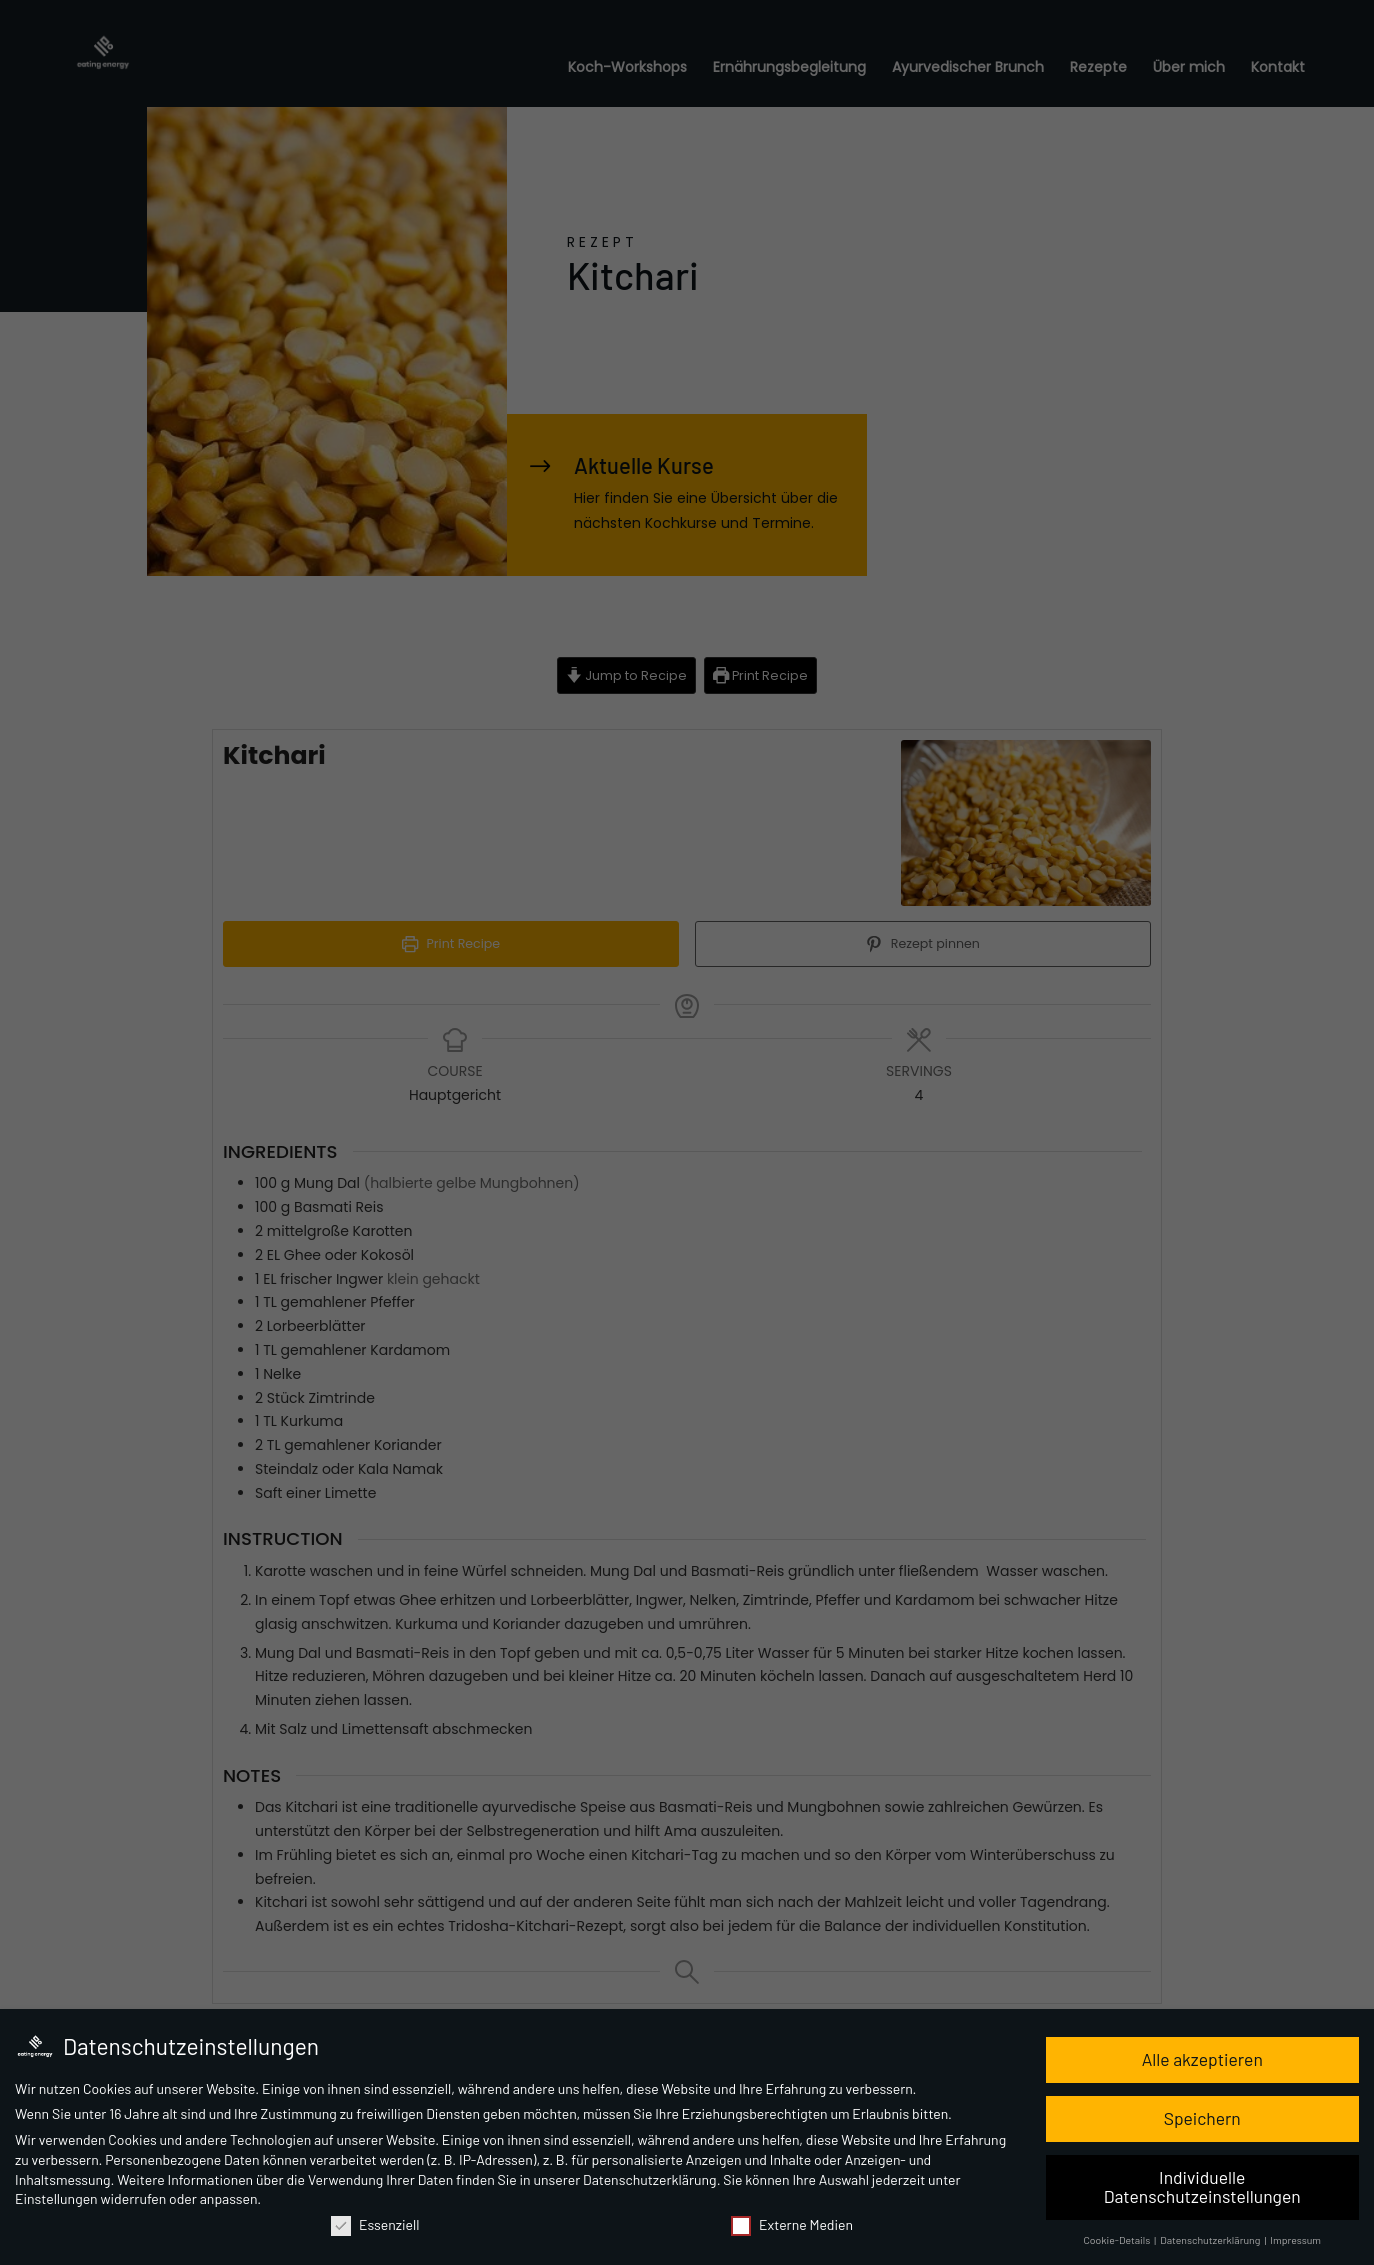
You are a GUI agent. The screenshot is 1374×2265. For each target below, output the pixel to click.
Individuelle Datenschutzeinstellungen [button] (1202, 2188)
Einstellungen (56, 2200)
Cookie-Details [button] (1117, 2241)
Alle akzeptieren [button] (1202, 2060)
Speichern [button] (1202, 2119)
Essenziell (375, 2225)
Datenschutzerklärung (650, 2180)
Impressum (1295, 2241)
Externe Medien (792, 2225)
